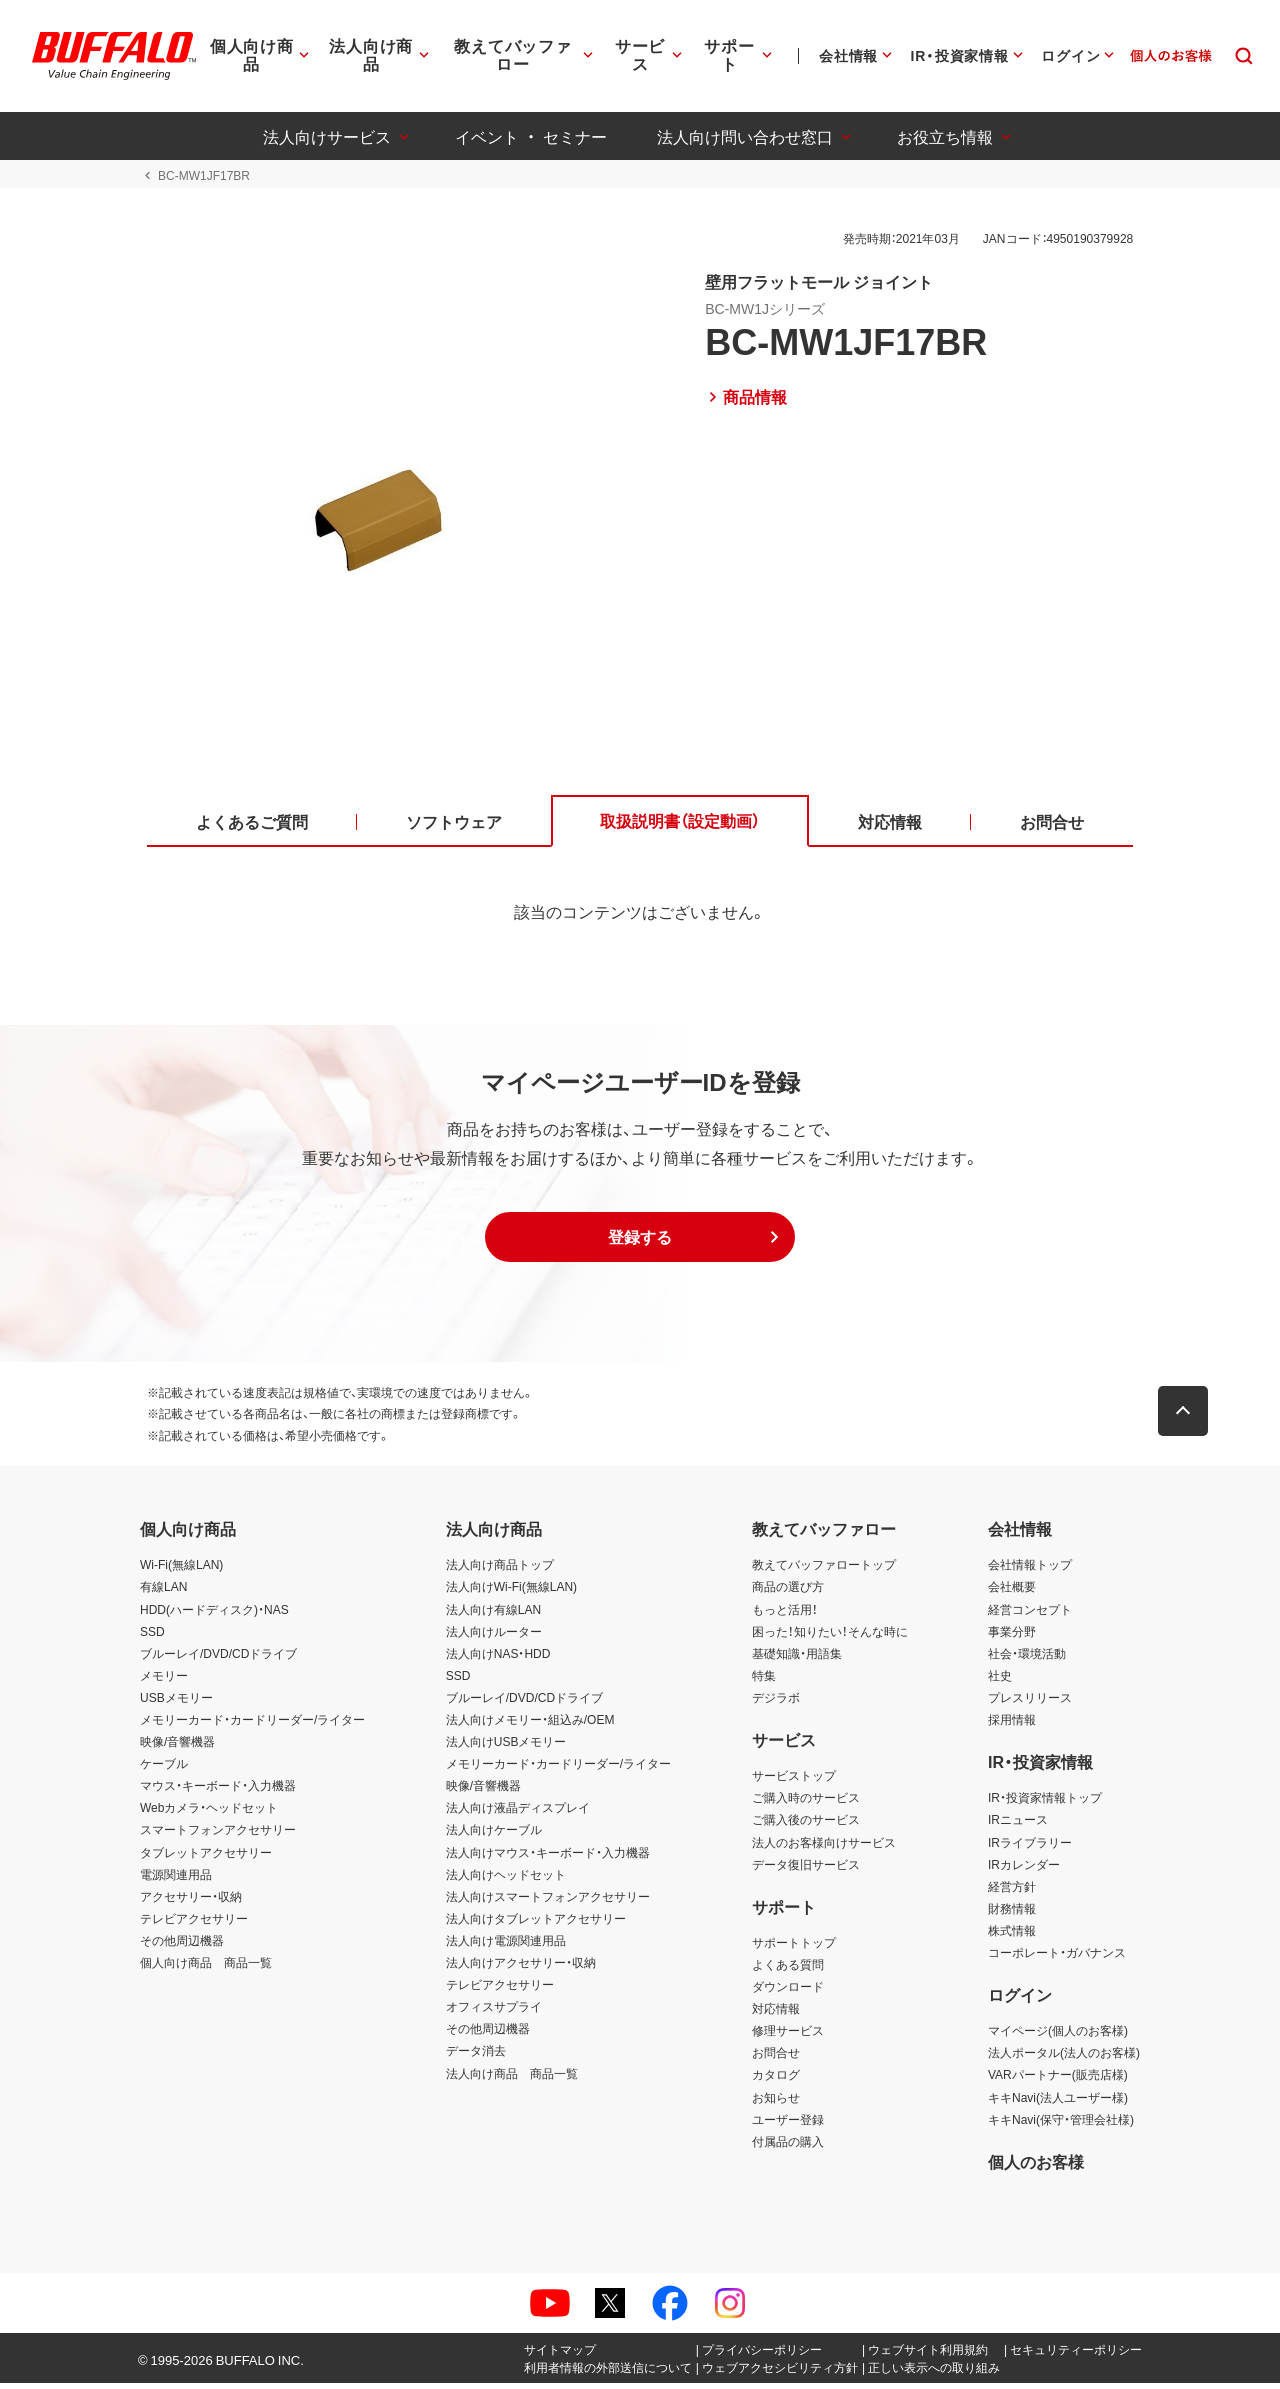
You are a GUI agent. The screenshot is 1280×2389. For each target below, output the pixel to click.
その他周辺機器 (182, 1946)
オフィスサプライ (494, 2013)
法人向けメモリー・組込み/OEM (530, 1725)
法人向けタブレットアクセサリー (536, 1924)
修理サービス (788, 2037)
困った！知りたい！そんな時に (830, 1637)
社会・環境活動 (1027, 1659)
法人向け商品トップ (500, 1571)
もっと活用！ (785, 1615)
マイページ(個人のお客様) (1058, 2037)
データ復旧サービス (806, 1870)
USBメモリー (176, 1703)
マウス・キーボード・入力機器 (218, 1792)
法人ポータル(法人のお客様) (1064, 2059)
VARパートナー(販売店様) (1058, 2081)
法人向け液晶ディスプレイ (518, 1814)
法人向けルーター (494, 1637)
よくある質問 (788, 1970)
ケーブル (164, 1770)
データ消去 (476, 2057)
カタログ (776, 2081)
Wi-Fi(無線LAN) (181, 1571)
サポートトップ (794, 1948)
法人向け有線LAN (493, 1615)
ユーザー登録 (788, 2125)
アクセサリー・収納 (191, 1902)
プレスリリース (1030, 1703)
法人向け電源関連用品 (506, 1946)
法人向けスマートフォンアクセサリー (548, 1902)
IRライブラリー (1030, 1848)
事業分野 (1012, 1637)
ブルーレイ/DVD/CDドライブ (218, 1659)
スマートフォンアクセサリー (218, 1836)
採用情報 (1012, 1725)
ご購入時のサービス (806, 1804)
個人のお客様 (1036, 2167)
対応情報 (776, 2015)
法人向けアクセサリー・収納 (521, 1968)
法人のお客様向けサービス (824, 1848)
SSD (152, 1637)
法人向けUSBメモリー (506, 1748)
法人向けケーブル (494, 1836)
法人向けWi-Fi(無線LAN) (511, 1593)
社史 (1000, 1681)
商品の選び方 (788, 1593)
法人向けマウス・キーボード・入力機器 (548, 1858)
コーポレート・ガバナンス (1057, 1958)
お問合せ (776, 2059)
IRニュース (1018, 1826)
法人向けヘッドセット (506, 1880)
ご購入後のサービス (806, 1826)
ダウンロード (788, 1993)
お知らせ (776, 2103)
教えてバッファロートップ (824, 1571)
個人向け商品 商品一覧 (206, 1968)
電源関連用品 (176, 1880)
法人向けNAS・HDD (498, 1659)
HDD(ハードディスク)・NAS (214, 1615)
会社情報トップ (1030, 1571)
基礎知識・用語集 (797, 1659)
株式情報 (1012, 1936)
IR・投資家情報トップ (1045, 1804)
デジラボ (776, 1703)
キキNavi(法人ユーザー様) (1058, 2103)
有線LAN (163, 1593)
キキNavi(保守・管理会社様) (1061, 2125)
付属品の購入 (788, 2147)
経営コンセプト (1030, 1615)
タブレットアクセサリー (206, 1858)
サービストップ (794, 1782)
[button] (640, 1243)
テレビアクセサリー (194, 1924)
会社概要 (1012, 1593)
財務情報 (1012, 1914)
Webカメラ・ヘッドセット (209, 1814)
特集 (764, 1681)
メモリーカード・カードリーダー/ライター (252, 1725)
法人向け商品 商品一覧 (512, 2079)
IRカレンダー (1024, 1870)
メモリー (164, 1681)
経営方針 (1012, 1892)
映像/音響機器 (177, 1748)
